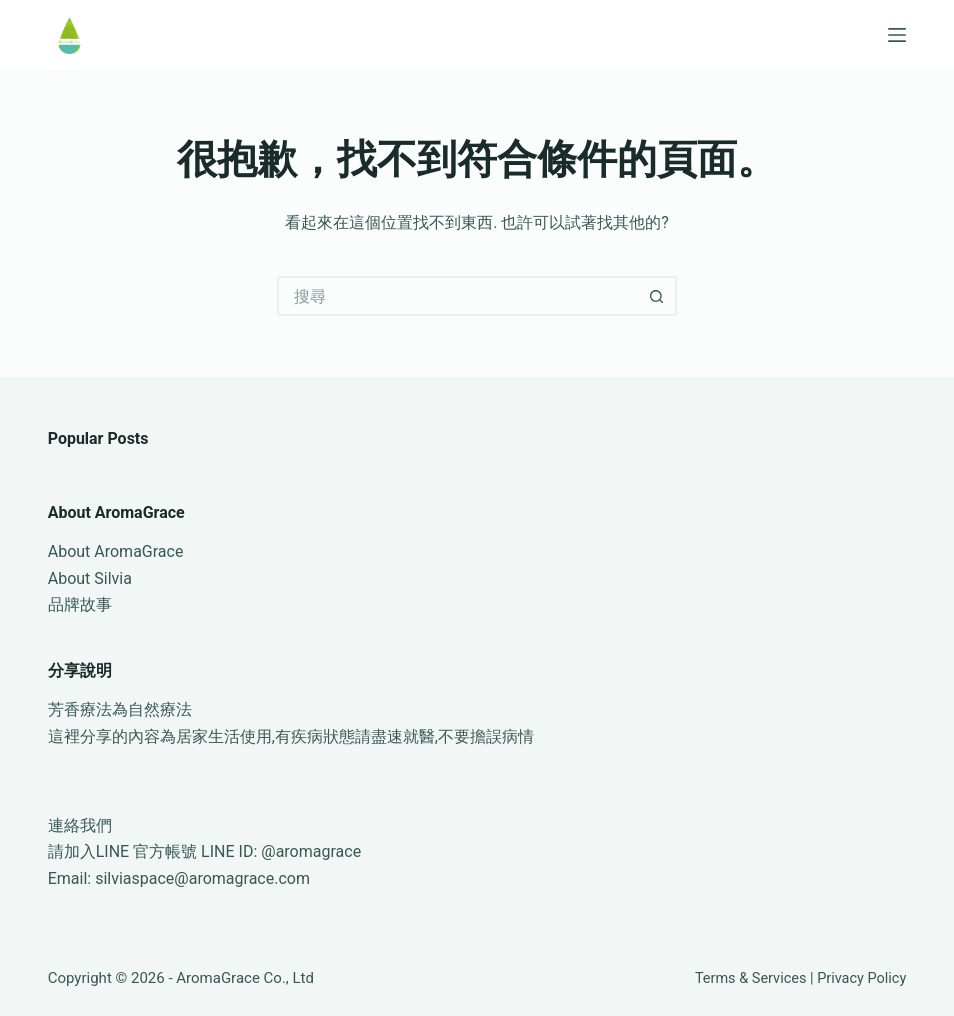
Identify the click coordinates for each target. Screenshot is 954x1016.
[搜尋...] (457, 296)
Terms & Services (751, 978)
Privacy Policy (861, 978)
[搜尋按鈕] (657, 296)
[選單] (897, 35)
